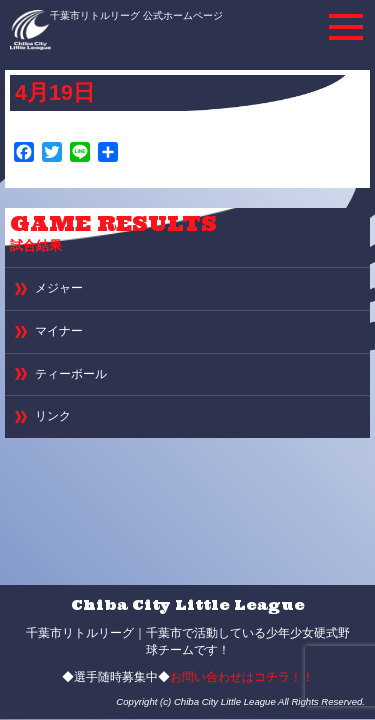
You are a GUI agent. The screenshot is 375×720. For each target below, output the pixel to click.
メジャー (59, 288)
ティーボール (71, 374)
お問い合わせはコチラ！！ (242, 677)
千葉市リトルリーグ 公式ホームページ (136, 15)
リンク (53, 416)
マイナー (59, 331)
